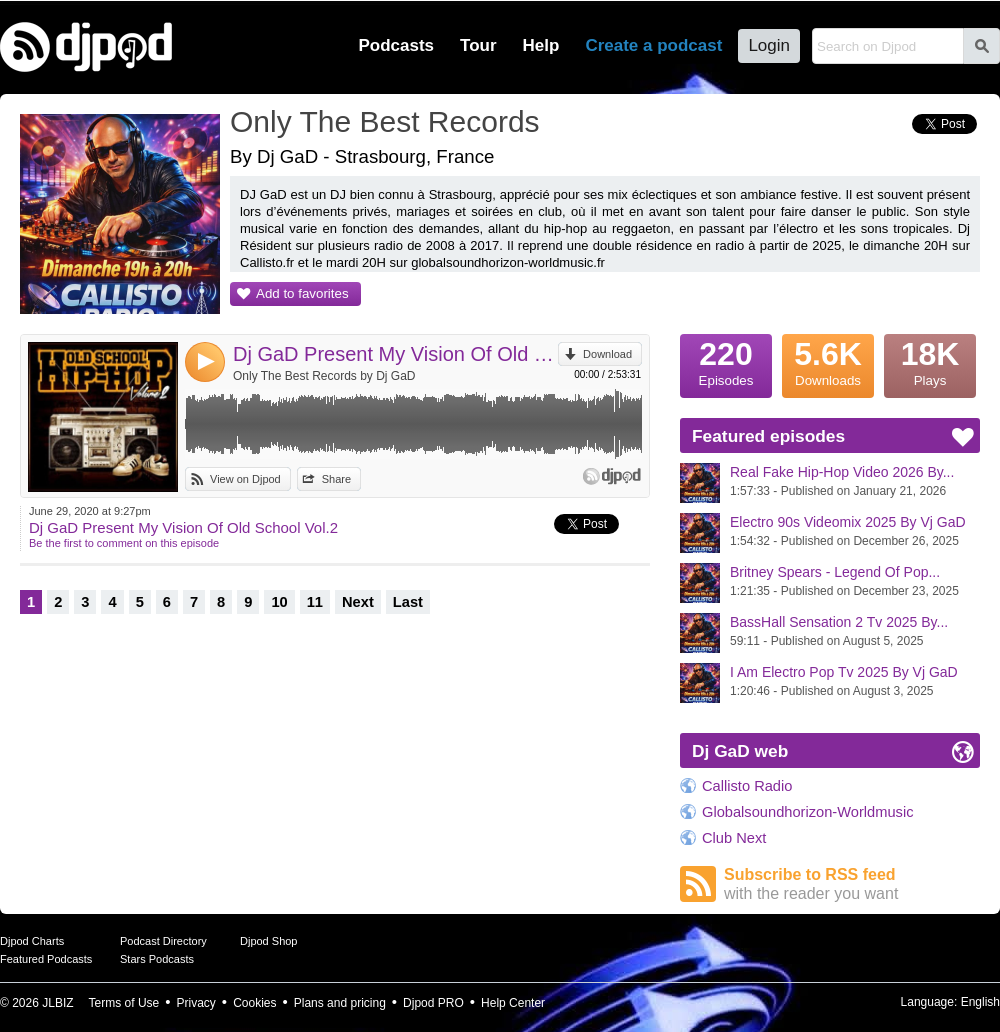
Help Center (513, 1003)
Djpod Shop (269, 941)
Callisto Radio (747, 786)
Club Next (734, 838)
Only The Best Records (385, 121)
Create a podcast (653, 45)
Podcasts (396, 45)
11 (315, 602)
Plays (930, 361)
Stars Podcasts (157, 959)
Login (769, 45)
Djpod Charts (32, 941)
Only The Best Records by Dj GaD (324, 376)
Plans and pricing (340, 1003)
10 (279, 602)
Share (336, 479)
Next (358, 602)
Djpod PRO (433, 1003)
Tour (478, 45)
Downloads (828, 361)
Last (408, 602)
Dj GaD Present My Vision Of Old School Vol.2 (395, 354)
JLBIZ (57, 1003)
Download (607, 354)
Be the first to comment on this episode (124, 543)
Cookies (254, 1003)
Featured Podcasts (46, 959)
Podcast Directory (163, 941)
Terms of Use (124, 1003)
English (980, 1002)
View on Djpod (245, 479)
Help (541, 45)
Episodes (726, 361)
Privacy (196, 1003)
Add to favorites (302, 293)
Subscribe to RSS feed (852, 884)
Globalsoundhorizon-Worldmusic (808, 812)
